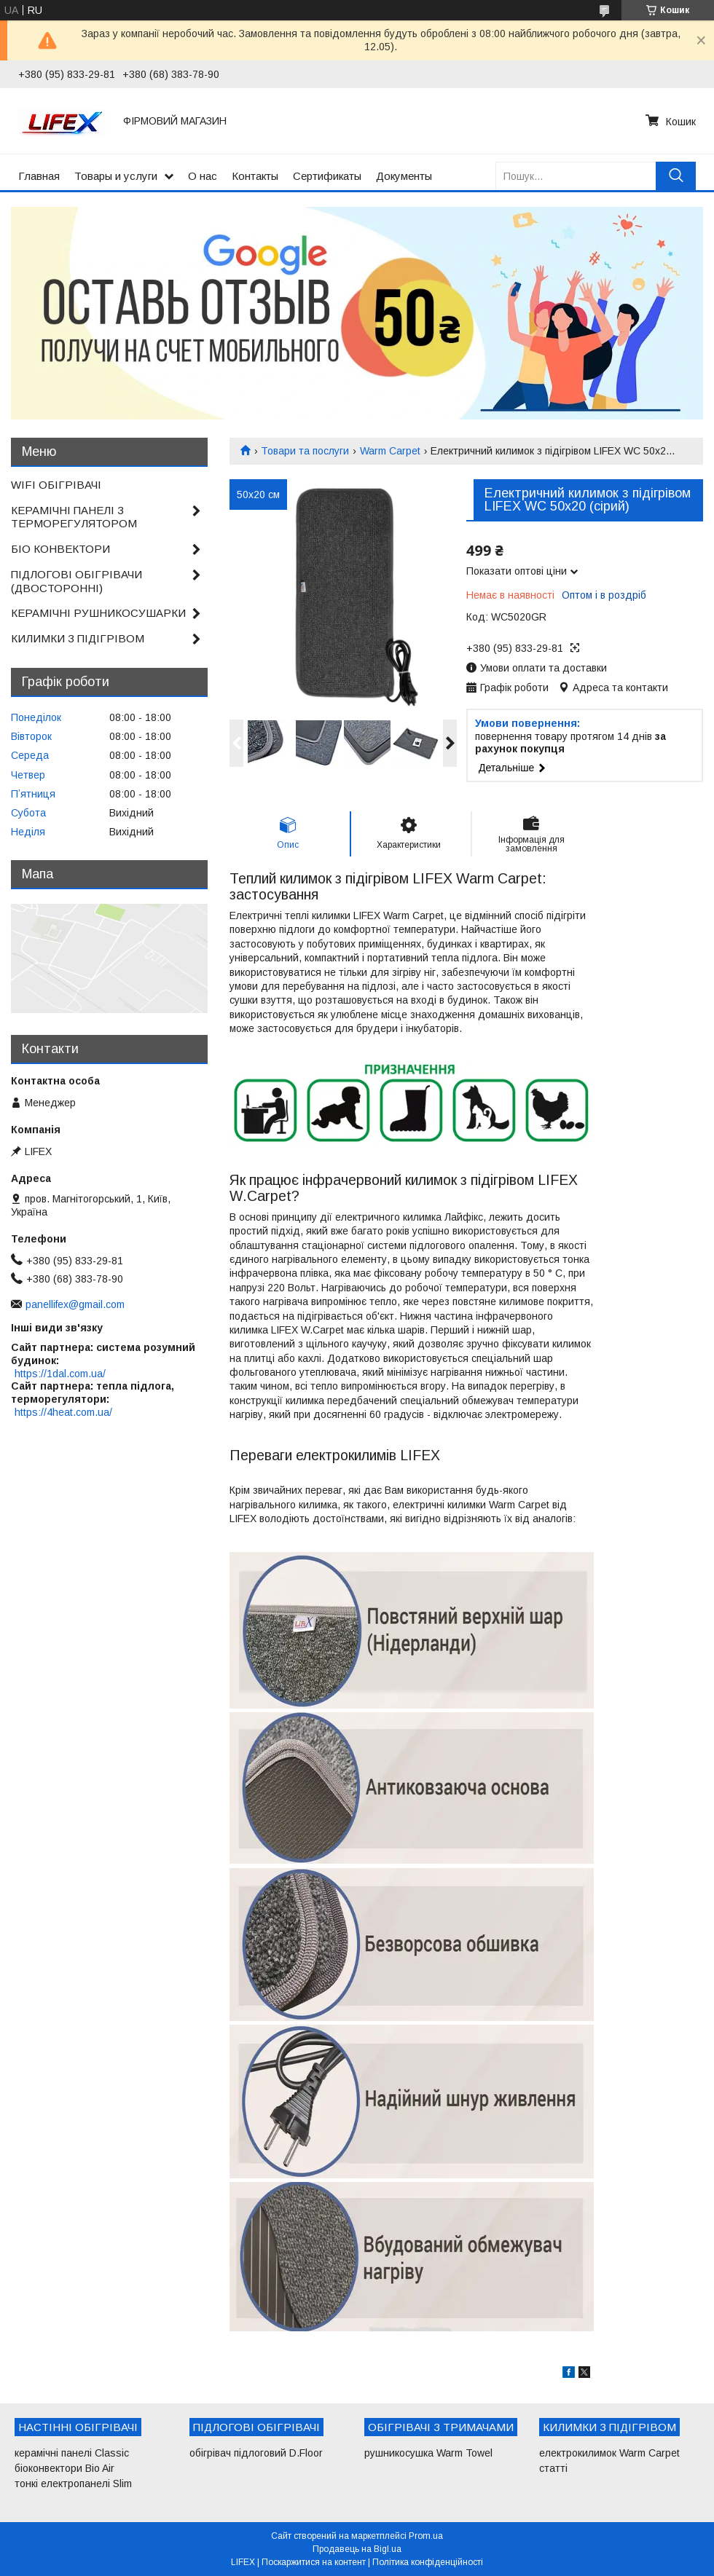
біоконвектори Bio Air (64, 2468)
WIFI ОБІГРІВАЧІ (56, 484)
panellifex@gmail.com (75, 1304)
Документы (404, 176)
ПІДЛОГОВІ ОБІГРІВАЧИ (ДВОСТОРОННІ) (76, 581)
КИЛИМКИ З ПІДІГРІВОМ (77, 638)
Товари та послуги (305, 451)
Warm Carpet (390, 451)
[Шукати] (676, 176)
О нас (202, 176)
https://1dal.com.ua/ (60, 1373)
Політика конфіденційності (427, 2562)
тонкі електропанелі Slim (73, 2483)
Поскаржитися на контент (314, 2562)
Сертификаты (327, 176)
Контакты (255, 176)
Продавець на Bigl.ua (357, 2549)
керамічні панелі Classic (72, 2453)
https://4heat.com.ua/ (63, 1412)
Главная (39, 176)
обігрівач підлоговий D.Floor (256, 2453)
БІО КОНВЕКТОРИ (60, 549)
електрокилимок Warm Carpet (609, 2453)
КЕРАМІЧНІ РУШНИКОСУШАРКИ (98, 613)
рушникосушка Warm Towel (428, 2453)
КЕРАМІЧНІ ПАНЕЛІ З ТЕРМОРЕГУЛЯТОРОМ (74, 517)
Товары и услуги (115, 176)
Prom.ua (426, 2536)
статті (553, 2468)
